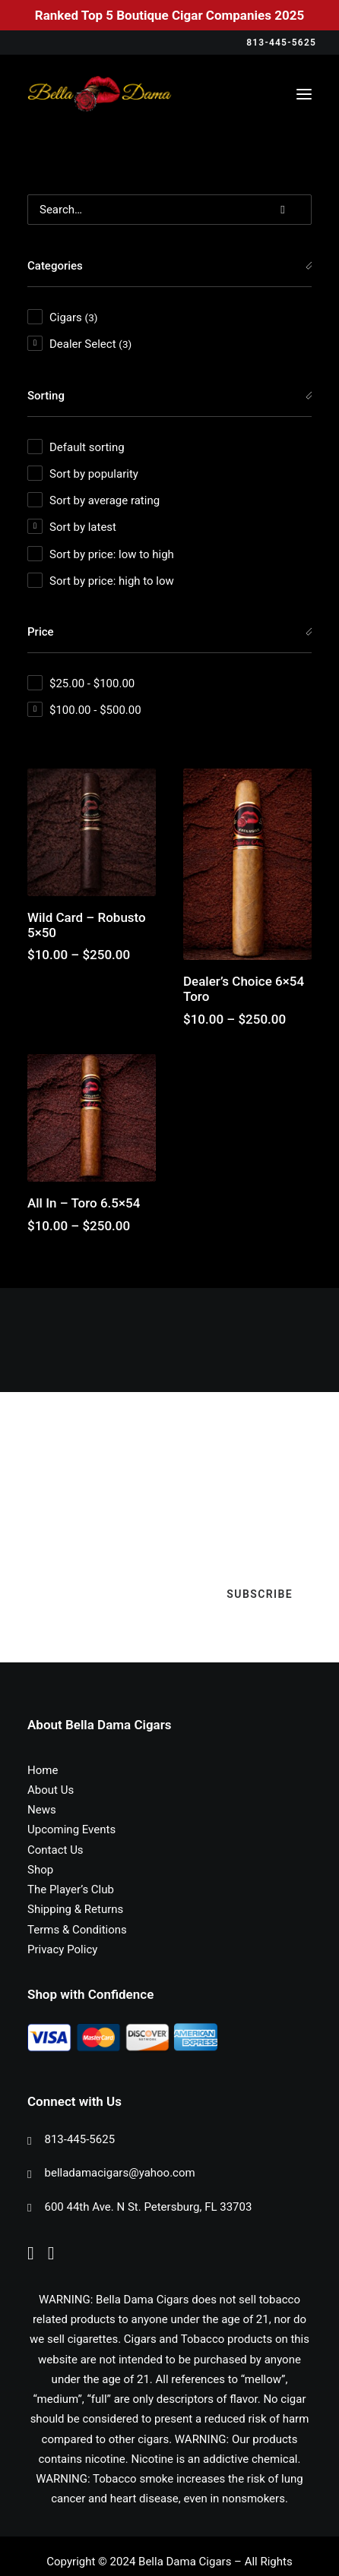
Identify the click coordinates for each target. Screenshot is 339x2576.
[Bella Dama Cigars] (99, 94)
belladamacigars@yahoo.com (120, 2173)
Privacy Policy (62, 1949)
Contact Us (55, 1850)
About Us (50, 1790)
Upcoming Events (71, 1829)
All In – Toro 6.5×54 (83, 1203)
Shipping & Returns (75, 1909)
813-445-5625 (80, 2139)
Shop (40, 1870)
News (41, 1810)
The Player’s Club (70, 1889)
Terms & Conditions (77, 1930)
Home (42, 1770)
